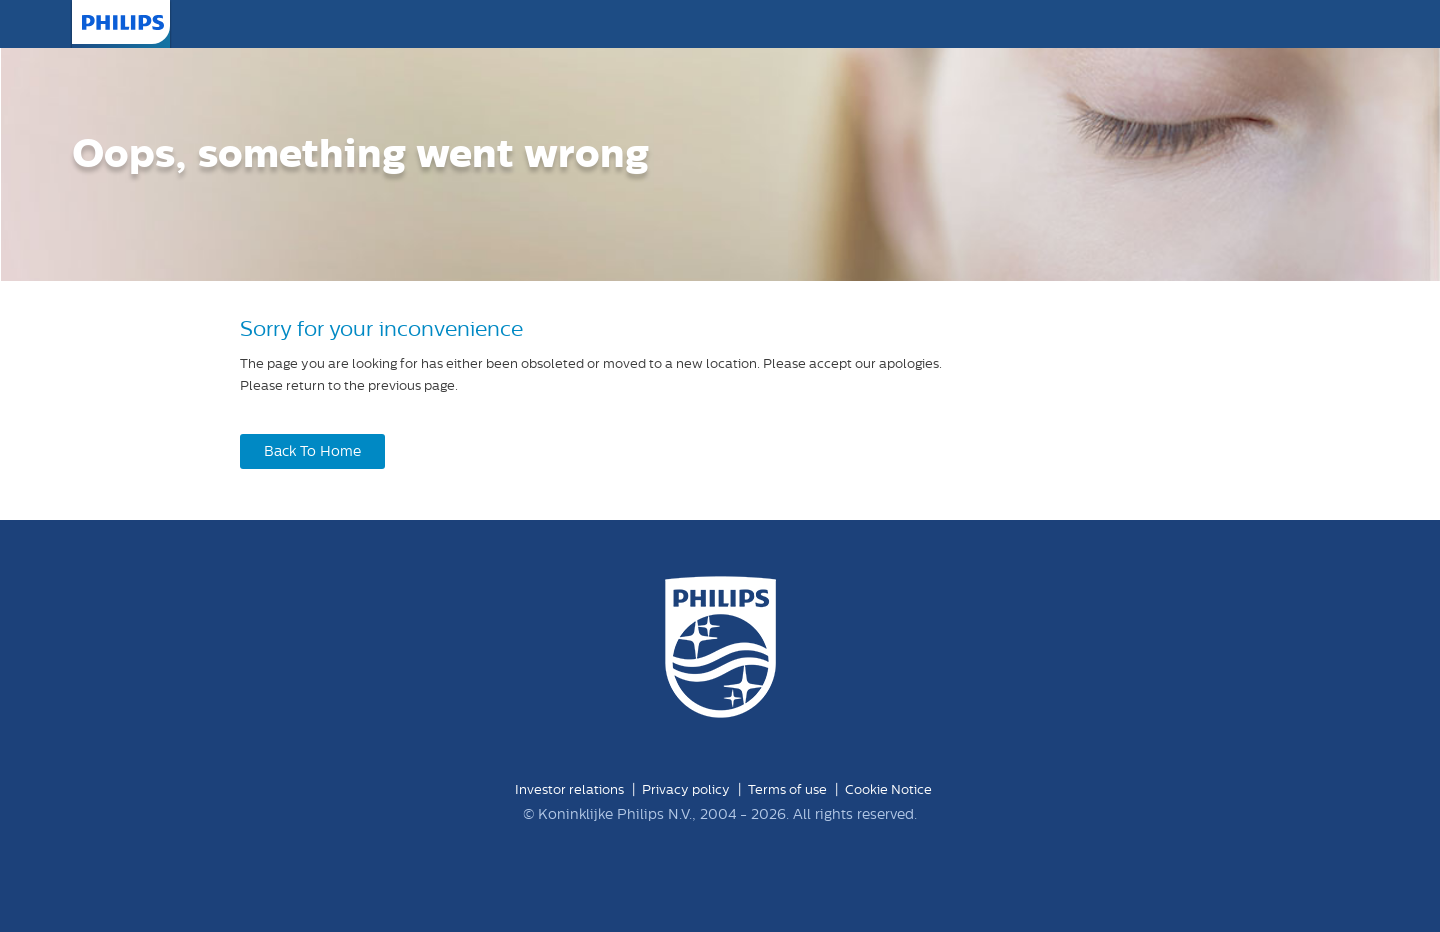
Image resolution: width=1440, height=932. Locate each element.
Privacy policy (686, 789)
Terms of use (787, 789)
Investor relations (569, 789)
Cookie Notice (888, 789)
